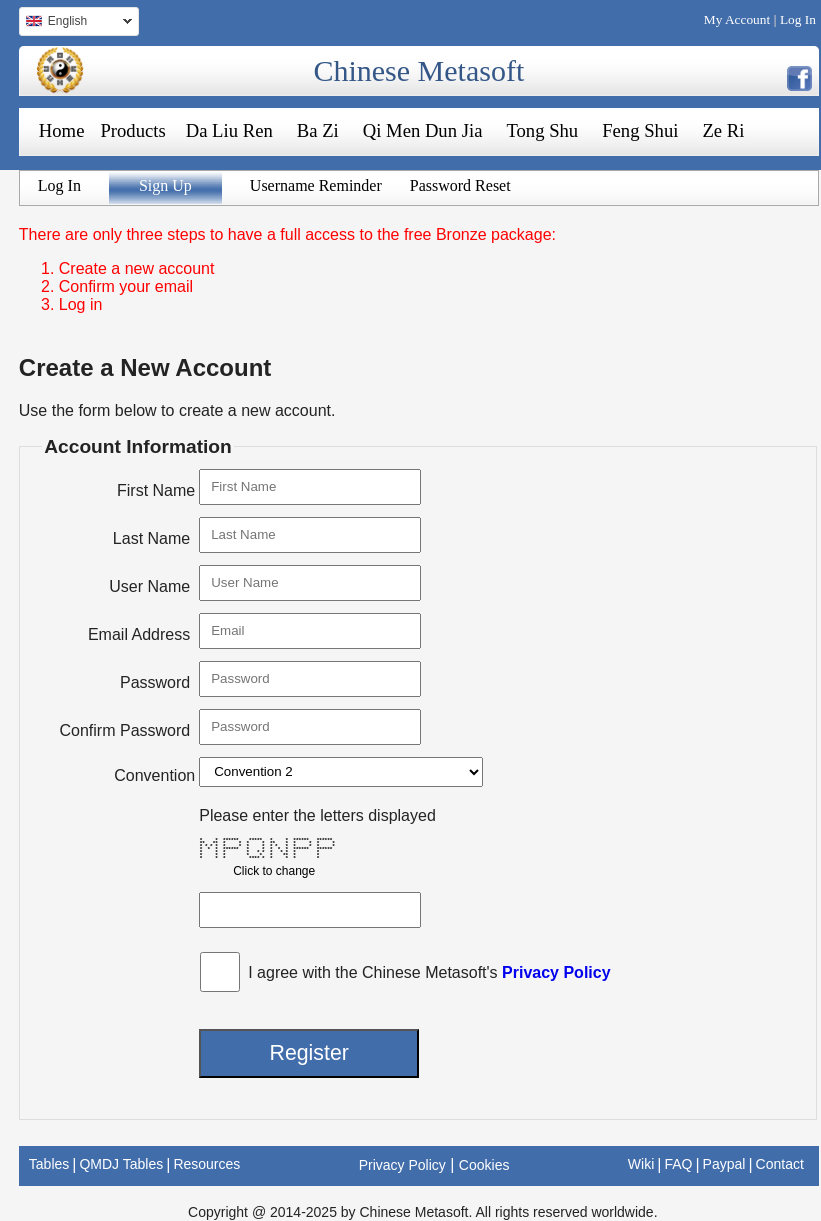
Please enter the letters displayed (317, 815)
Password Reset (460, 185)
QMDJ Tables (121, 1164)
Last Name (151, 538)
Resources (206, 1164)
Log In (798, 19)
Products (132, 130)
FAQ (678, 1164)
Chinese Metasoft (418, 70)
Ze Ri (723, 130)
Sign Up (165, 185)
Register (308, 1053)
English (75, 23)
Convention (154, 775)
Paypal (724, 1164)
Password (155, 682)
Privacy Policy (556, 972)
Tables (49, 1164)
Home (62, 130)
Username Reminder (316, 185)
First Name (156, 490)
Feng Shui (640, 130)
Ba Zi (318, 130)
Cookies (484, 1165)
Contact (780, 1164)
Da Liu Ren (229, 130)
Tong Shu (542, 130)
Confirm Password (125, 730)
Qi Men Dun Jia (423, 130)
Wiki (641, 1164)
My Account (737, 19)
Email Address (139, 634)
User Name (149, 586)
